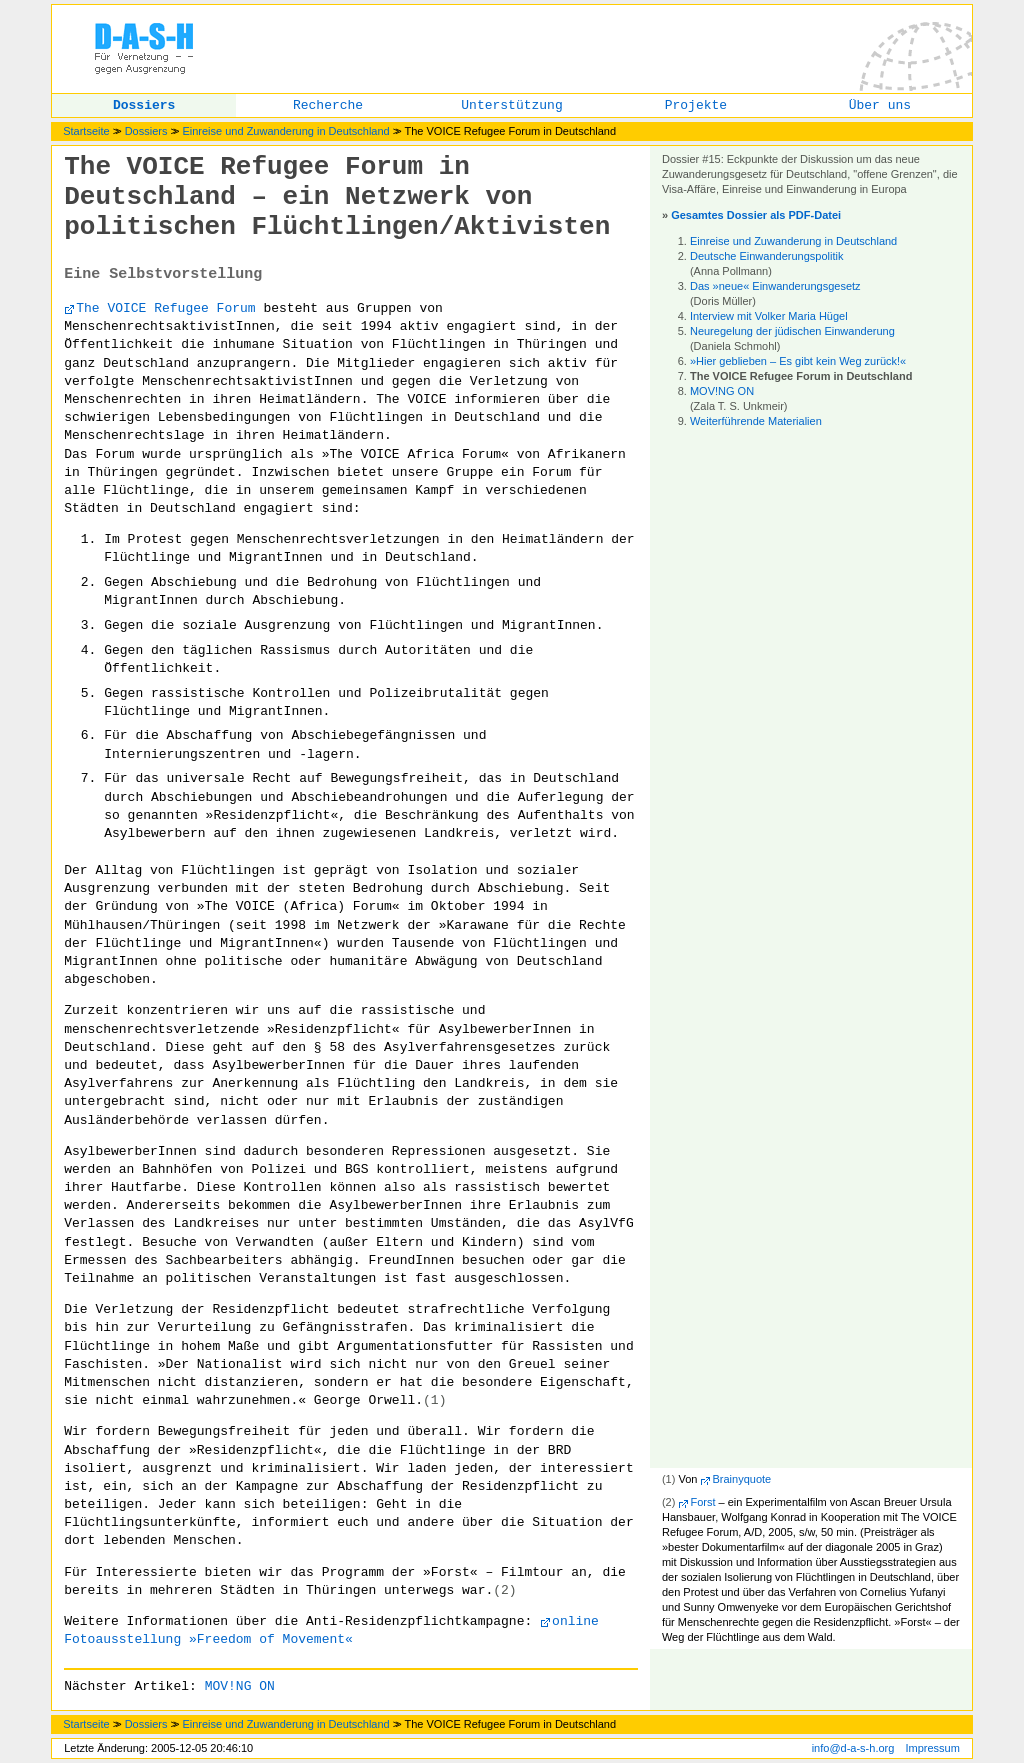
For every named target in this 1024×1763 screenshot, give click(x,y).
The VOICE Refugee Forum (165, 308)
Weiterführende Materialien (756, 421)
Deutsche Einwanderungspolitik (766, 256)
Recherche (328, 105)
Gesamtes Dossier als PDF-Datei (756, 215)
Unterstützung (511, 105)
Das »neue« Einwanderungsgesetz (775, 286)
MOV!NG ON (722, 391)
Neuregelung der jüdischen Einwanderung (792, 331)
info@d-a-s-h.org (853, 1748)
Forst (702, 1502)
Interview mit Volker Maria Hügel (769, 316)
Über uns (880, 105)
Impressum (932, 1748)
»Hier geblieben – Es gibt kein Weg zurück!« (798, 361)
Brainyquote (741, 1479)
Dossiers (144, 105)
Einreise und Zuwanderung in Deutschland (285, 131)
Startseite (86, 131)
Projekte (696, 105)
